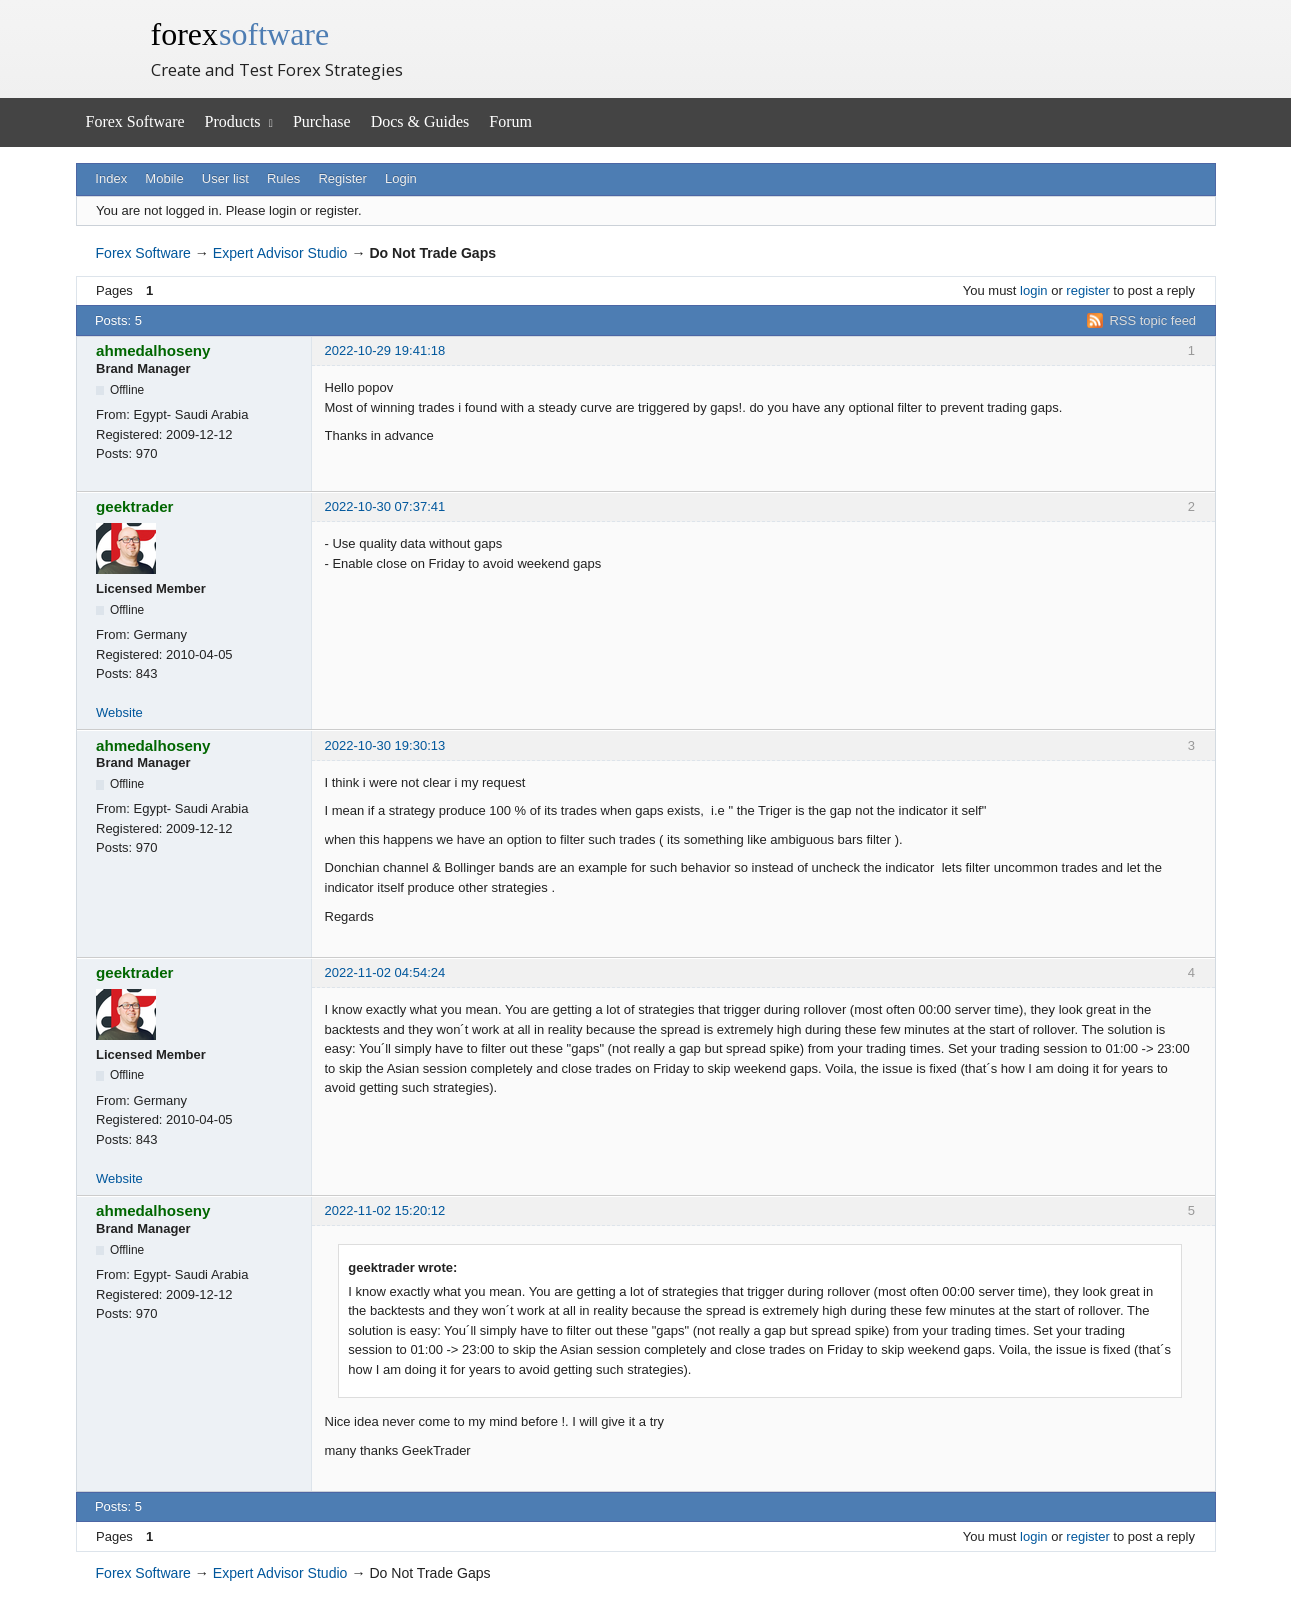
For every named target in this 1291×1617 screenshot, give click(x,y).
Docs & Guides (420, 121)
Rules (283, 178)
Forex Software (135, 121)
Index (111, 178)
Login (401, 178)
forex (240, 34)
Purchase (322, 121)
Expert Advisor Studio (280, 253)
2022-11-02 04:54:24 (385, 972)
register (1087, 290)
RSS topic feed (1152, 320)
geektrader (135, 506)
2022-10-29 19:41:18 (385, 350)
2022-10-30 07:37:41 (385, 506)
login (1033, 290)
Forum (510, 121)
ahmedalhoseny (153, 350)
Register (342, 178)
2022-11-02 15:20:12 (385, 1210)
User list (225, 178)
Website (119, 712)
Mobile (164, 178)
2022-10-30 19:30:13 (385, 745)
